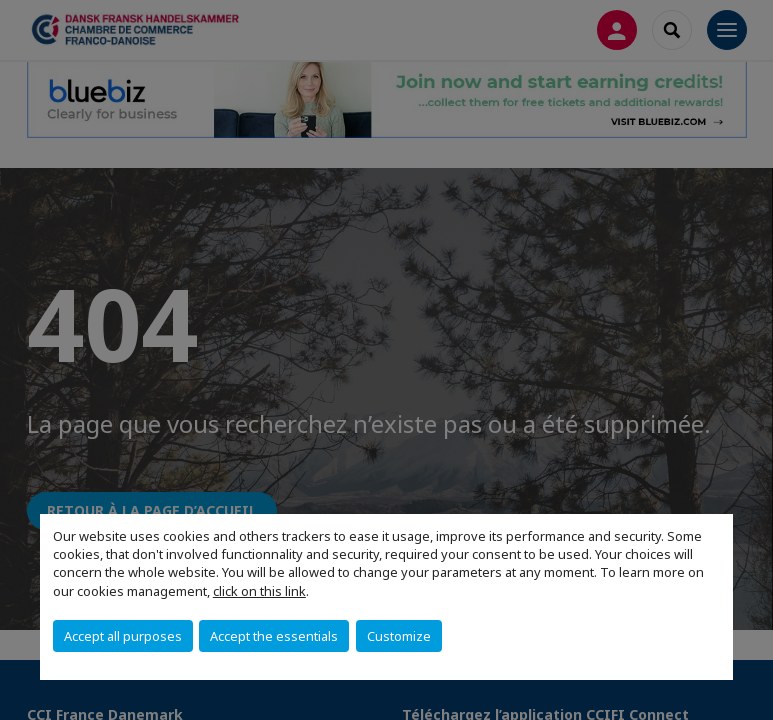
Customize (399, 636)
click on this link (259, 591)
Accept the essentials (274, 636)
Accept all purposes (123, 636)
